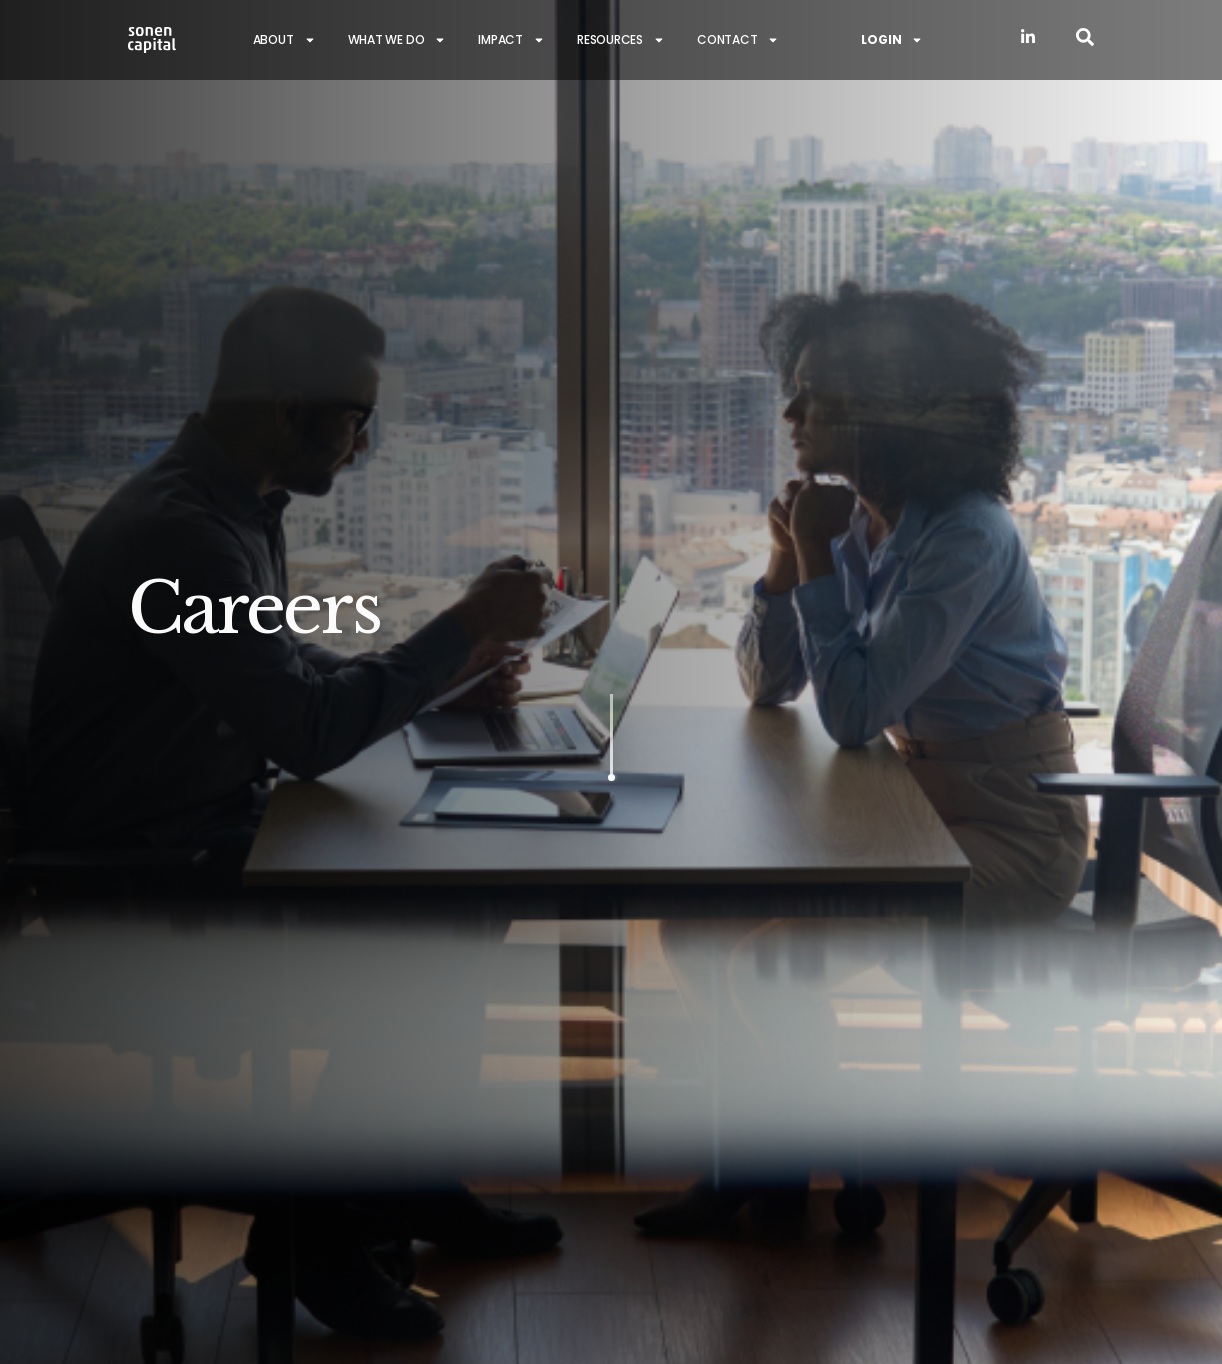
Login (892, 40)
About (284, 40)
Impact (511, 40)
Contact (738, 40)
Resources (621, 40)
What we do (397, 40)
